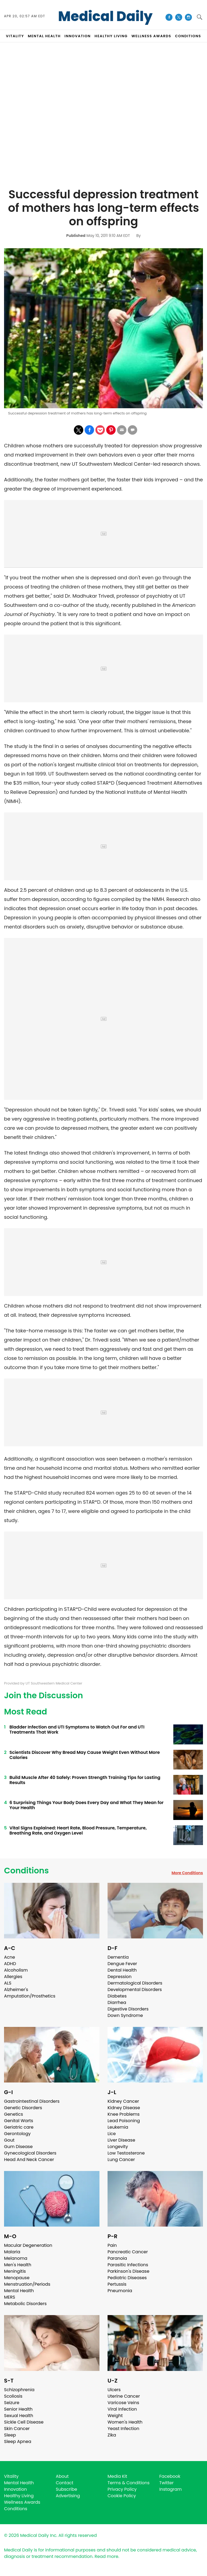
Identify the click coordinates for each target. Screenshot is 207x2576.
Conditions (26, 1871)
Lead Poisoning (124, 2121)
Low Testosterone (126, 2153)
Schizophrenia (19, 2390)
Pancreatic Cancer (128, 2252)
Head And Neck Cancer (29, 2159)
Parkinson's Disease (128, 2271)
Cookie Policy (122, 2496)
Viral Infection (122, 2409)
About (62, 2476)
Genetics (13, 2114)
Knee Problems (124, 2114)
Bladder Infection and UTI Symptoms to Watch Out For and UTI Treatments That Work (76, 1729)
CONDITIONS (188, 36)
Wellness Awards (151, 36)
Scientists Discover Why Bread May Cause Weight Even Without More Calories (84, 1755)
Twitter (166, 2483)
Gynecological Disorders (30, 2153)
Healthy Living (19, 2496)
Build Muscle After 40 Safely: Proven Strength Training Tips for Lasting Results (84, 1780)
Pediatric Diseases (127, 2278)
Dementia (118, 1957)
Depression (120, 1976)
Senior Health (18, 2409)
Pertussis (117, 2284)
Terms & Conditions (129, 2483)
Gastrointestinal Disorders (32, 2101)
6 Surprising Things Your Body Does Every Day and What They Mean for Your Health (86, 1805)
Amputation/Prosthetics (29, 1996)
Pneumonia (120, 2291)
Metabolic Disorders (25, 2304)
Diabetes (117, 1996)
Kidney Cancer (123, 2101)
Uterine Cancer (124, 2396)
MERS (9, 2297)
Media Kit (117, 2476)
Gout (9, 2140)
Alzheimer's (16, 1989)
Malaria (12, 2252)
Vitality (11, 2476)
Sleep (10, 2435)
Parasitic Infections (128, 2265)
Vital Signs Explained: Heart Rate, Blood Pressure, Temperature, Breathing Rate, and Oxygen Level (78, 1830)
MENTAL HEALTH (44, 36)
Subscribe (66, 2489)
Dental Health (122, 1970)
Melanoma (15, 2258)
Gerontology (17, 2134)
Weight (115, 2415)
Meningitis (15, 2271)
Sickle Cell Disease (23, 2422)
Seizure (11, 2403)
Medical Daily (105, 16)
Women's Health (125, 2422)
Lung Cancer (121, 2159)
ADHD (10, 1964)
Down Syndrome (125, 2015)
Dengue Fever (122, 1964)
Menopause (16, 2278)
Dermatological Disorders (135, 1983)
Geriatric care (18, 2127)
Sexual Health (18, 2415)
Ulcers (114, 2390)
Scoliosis (13, 2396)
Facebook (169, 2476)
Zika (112, 2435)
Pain (112, 2245)
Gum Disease (18, 2146)
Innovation (15, 2489)
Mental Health (19, 2291)
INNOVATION (77, 36)
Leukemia (118, 2127)
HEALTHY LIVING (111, 36)
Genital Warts (18, 2121)
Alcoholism (16, 1970)
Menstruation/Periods (27, 2284)
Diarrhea (117, 2002)
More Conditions (187, 1873)
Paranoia (117, 2258)
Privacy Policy (122, 2489)
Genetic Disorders (23, 2108)
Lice (112, 2134)
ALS (7, 1983)
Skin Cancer (17, 2428)
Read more (106, 2556)
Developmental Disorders (135, 1989)
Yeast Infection (123, 2428)
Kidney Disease (124, 2108)
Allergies (13, 1976)
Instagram (170, 2489)
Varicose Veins (123, 2403)
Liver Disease (121, 2140)
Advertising (68, 2496)
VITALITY (15, 36)
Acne (9, 1957)
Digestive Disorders (128, 2009)
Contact (64, 2483)
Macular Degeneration (28, 2245)
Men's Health (17, 2265)
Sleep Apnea (17, 2441)
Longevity (118, 2146)
